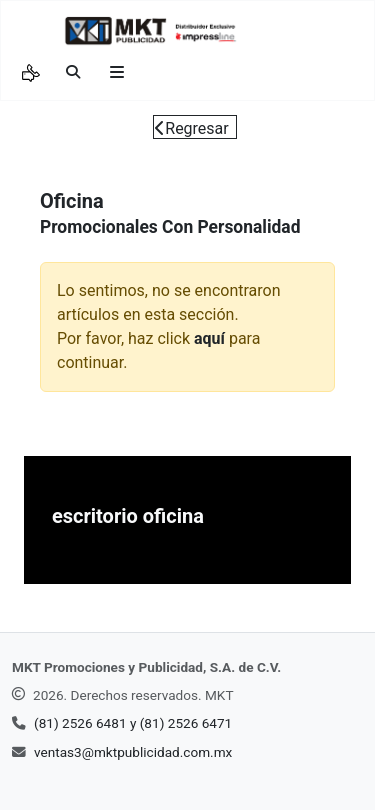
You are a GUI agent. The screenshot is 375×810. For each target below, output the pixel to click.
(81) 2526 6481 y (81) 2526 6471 (133, 723)
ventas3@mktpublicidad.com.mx (133, 752)
